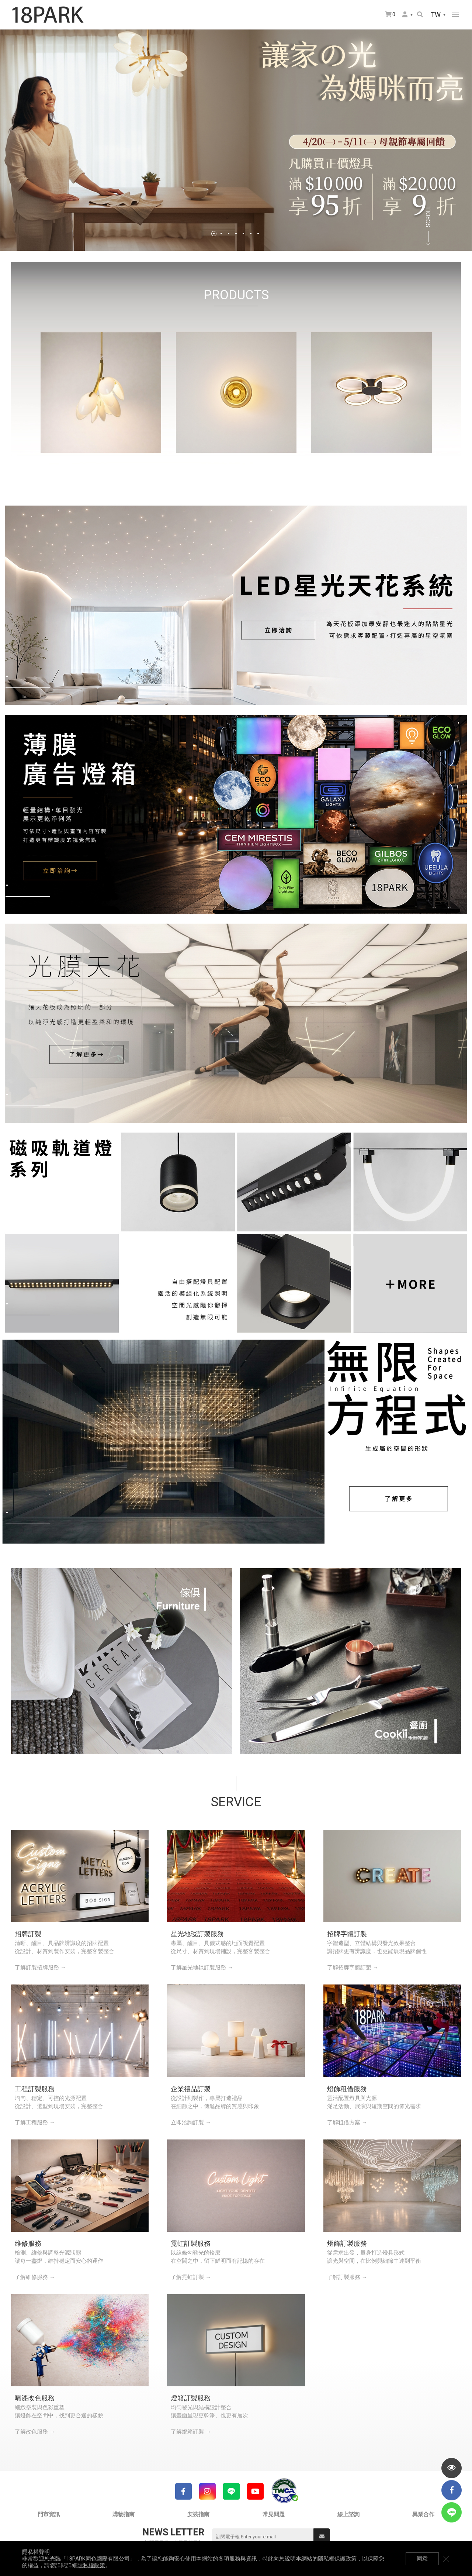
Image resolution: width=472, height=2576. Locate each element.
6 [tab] (250, 233)
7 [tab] (258, 233)
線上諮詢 (348, 2514)
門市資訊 (49, 2514)
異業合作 (423, 2514)
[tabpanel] (236, 140)
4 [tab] (236, 233)
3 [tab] (228, 233)
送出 (321, 2536)
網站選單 (455, 15)
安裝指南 (198, 2514)
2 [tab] (221, 233)
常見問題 (274, 2514)
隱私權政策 (91, 2565)
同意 (422, 2558)
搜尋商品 (420, 14)
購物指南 (123, 2514)
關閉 (446, 2558)
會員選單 (404, 14)
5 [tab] (243, 233)
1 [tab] (213, 233)
